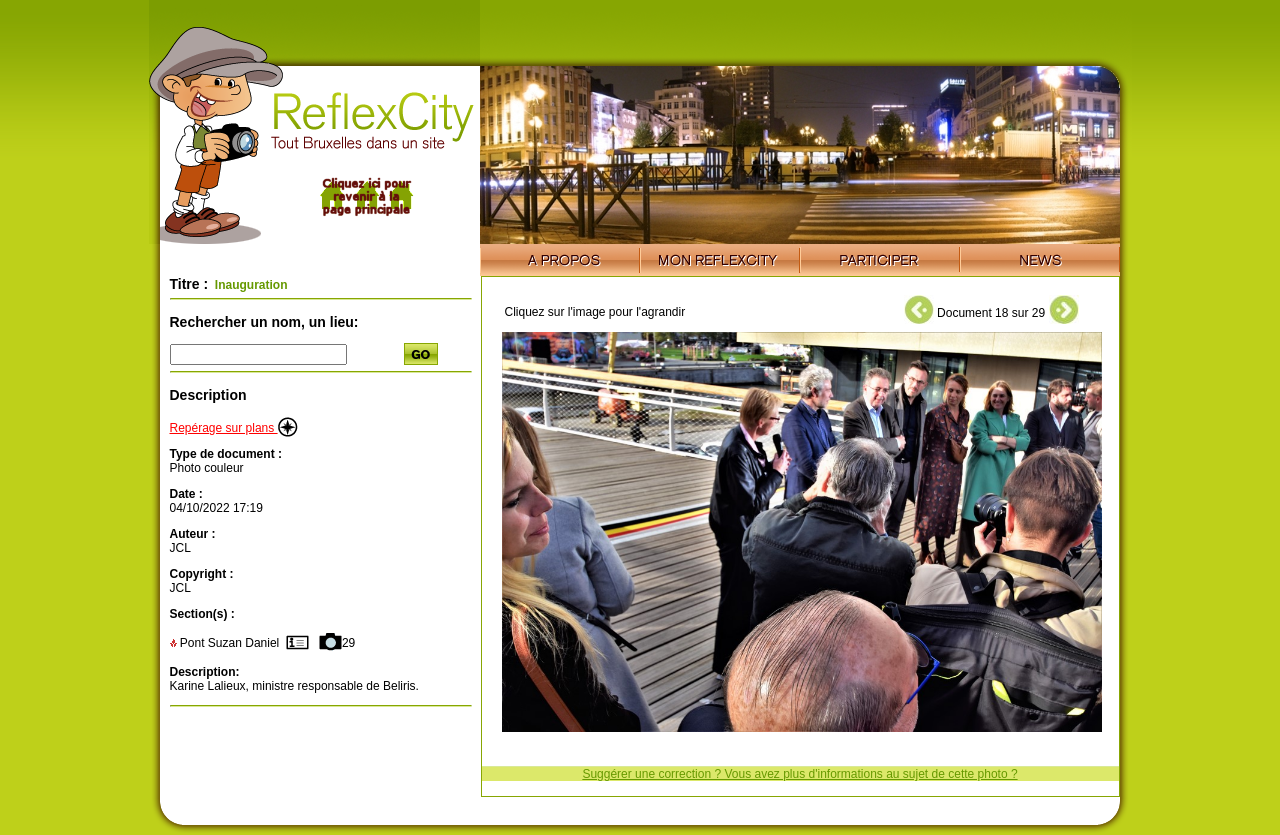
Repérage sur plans (234, 428)
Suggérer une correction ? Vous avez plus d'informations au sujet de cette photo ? (799, 774)
